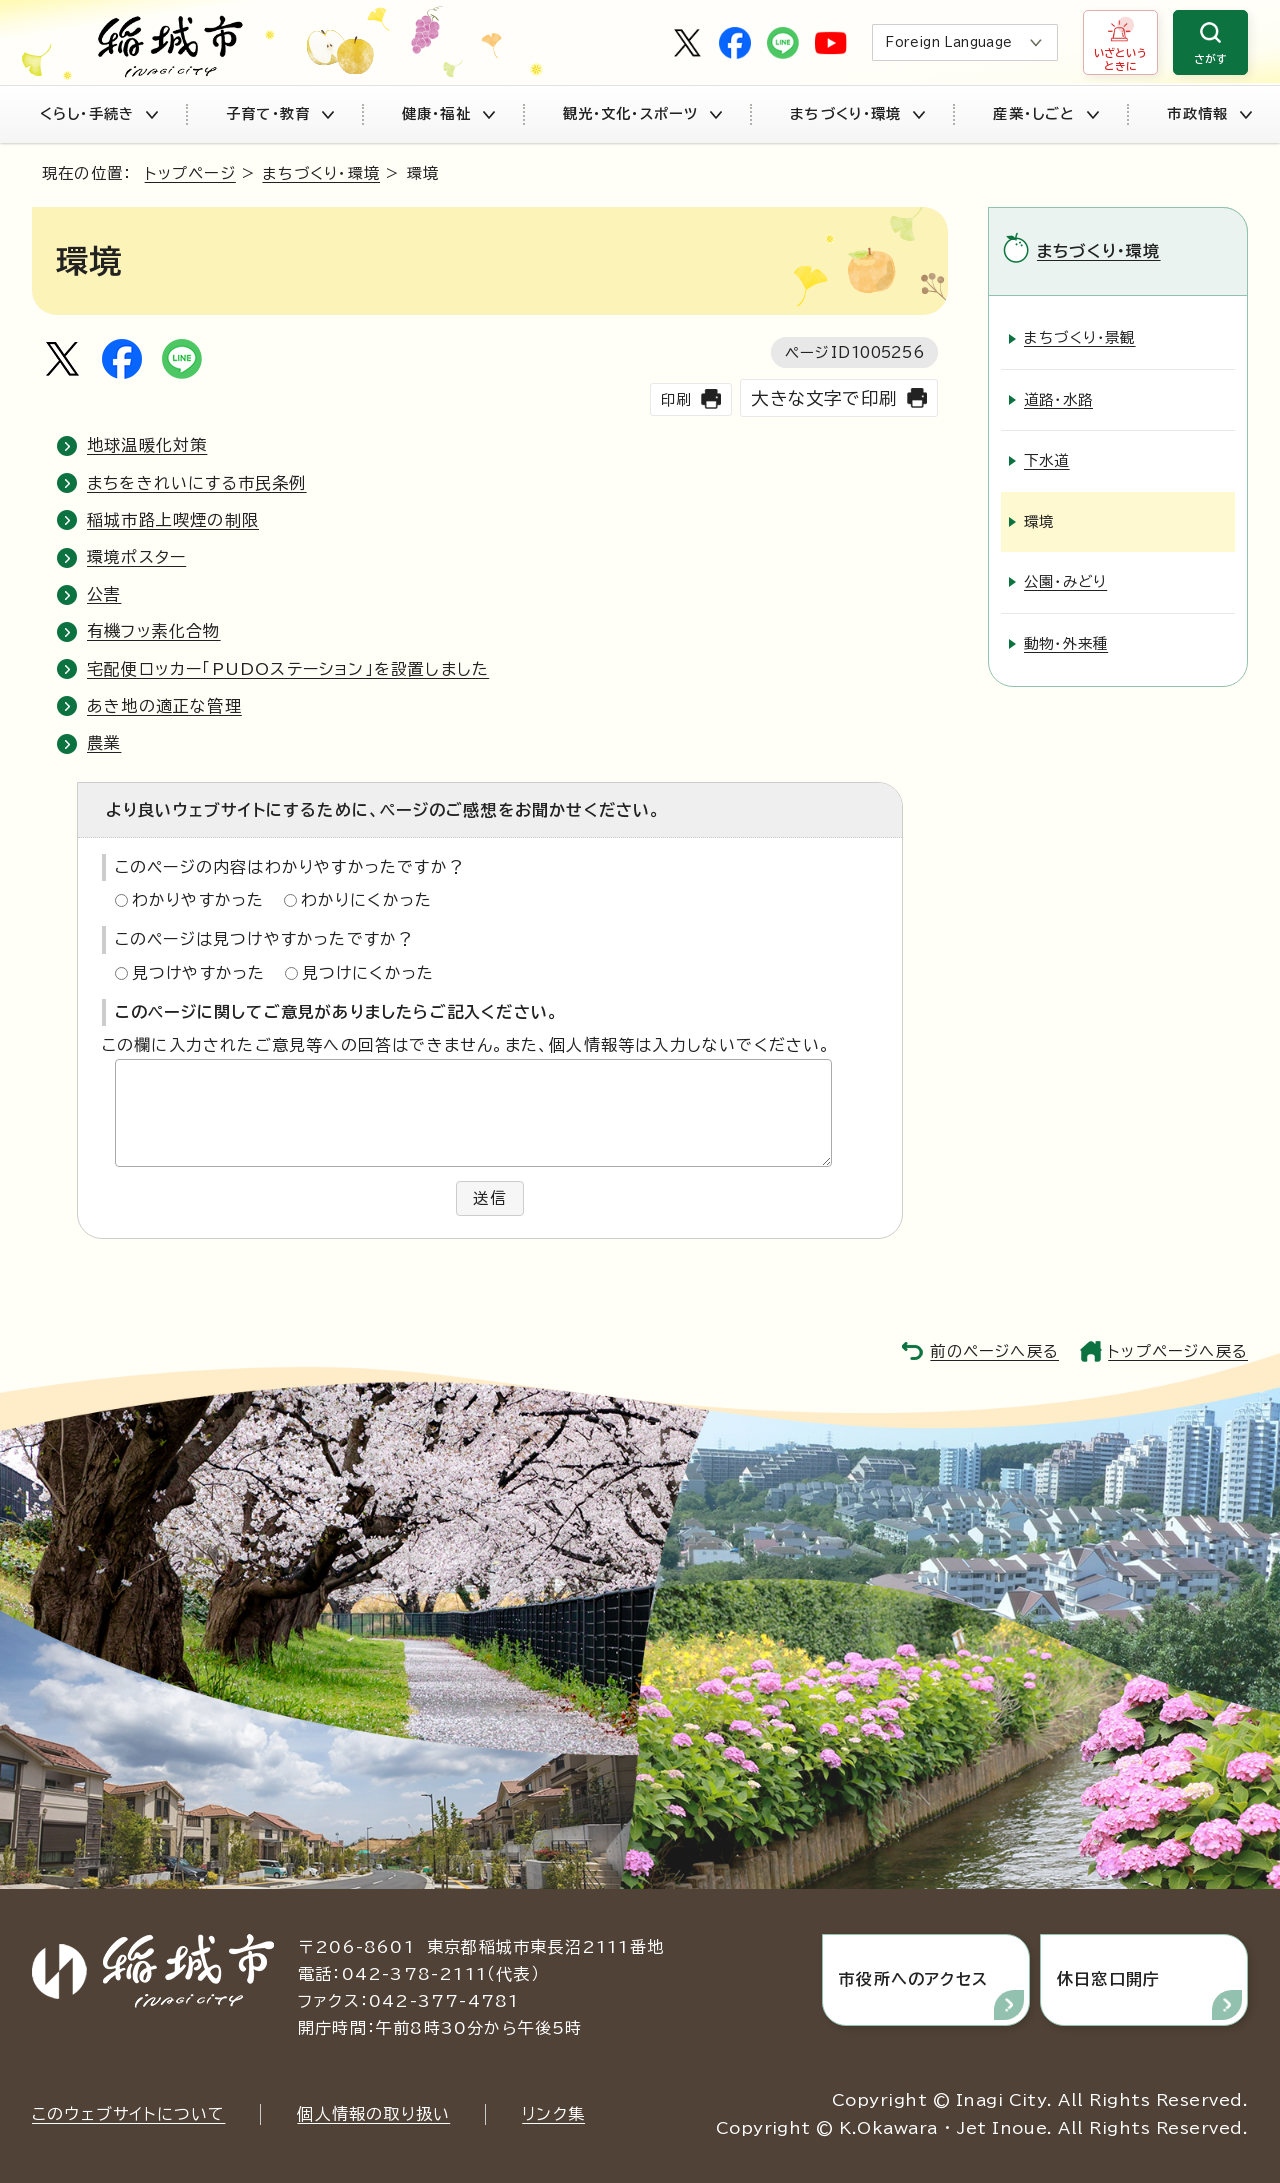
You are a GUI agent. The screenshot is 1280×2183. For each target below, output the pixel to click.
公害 (104, 594)
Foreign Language (948, 42)
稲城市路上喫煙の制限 (173, 520)
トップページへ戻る (1178, 1350)
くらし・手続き (98, 114)
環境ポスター (136, 557)
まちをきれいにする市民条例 (197, 483)
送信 (490, 1198)
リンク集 (553, 2113)
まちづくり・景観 (1080, 337)
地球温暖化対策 (147, 445)
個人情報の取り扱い (373, 2113)
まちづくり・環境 (857, 114)
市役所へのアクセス (914, 1979)
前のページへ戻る (994, 1350)
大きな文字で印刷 (824, 398)
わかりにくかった (367, 900)
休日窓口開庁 (1108, 1979)
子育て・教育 (279, 114)
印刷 (676, 399)
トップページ (190, 173)
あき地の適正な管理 (164, 706)
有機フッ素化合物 (154, 631)
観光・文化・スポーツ (642, 114)
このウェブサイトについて (128, 2113)
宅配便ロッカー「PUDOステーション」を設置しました (288, 669)
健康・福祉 (448, 114)
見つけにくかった (368, 973)
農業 (104, 743)
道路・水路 (1058, 398)
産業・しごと (1045, 114)
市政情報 (1209, 114)
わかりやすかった (198, 900)
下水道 (1047, 460)
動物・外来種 (1066, 642)
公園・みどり (1065, 581)
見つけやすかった (199, 973)
